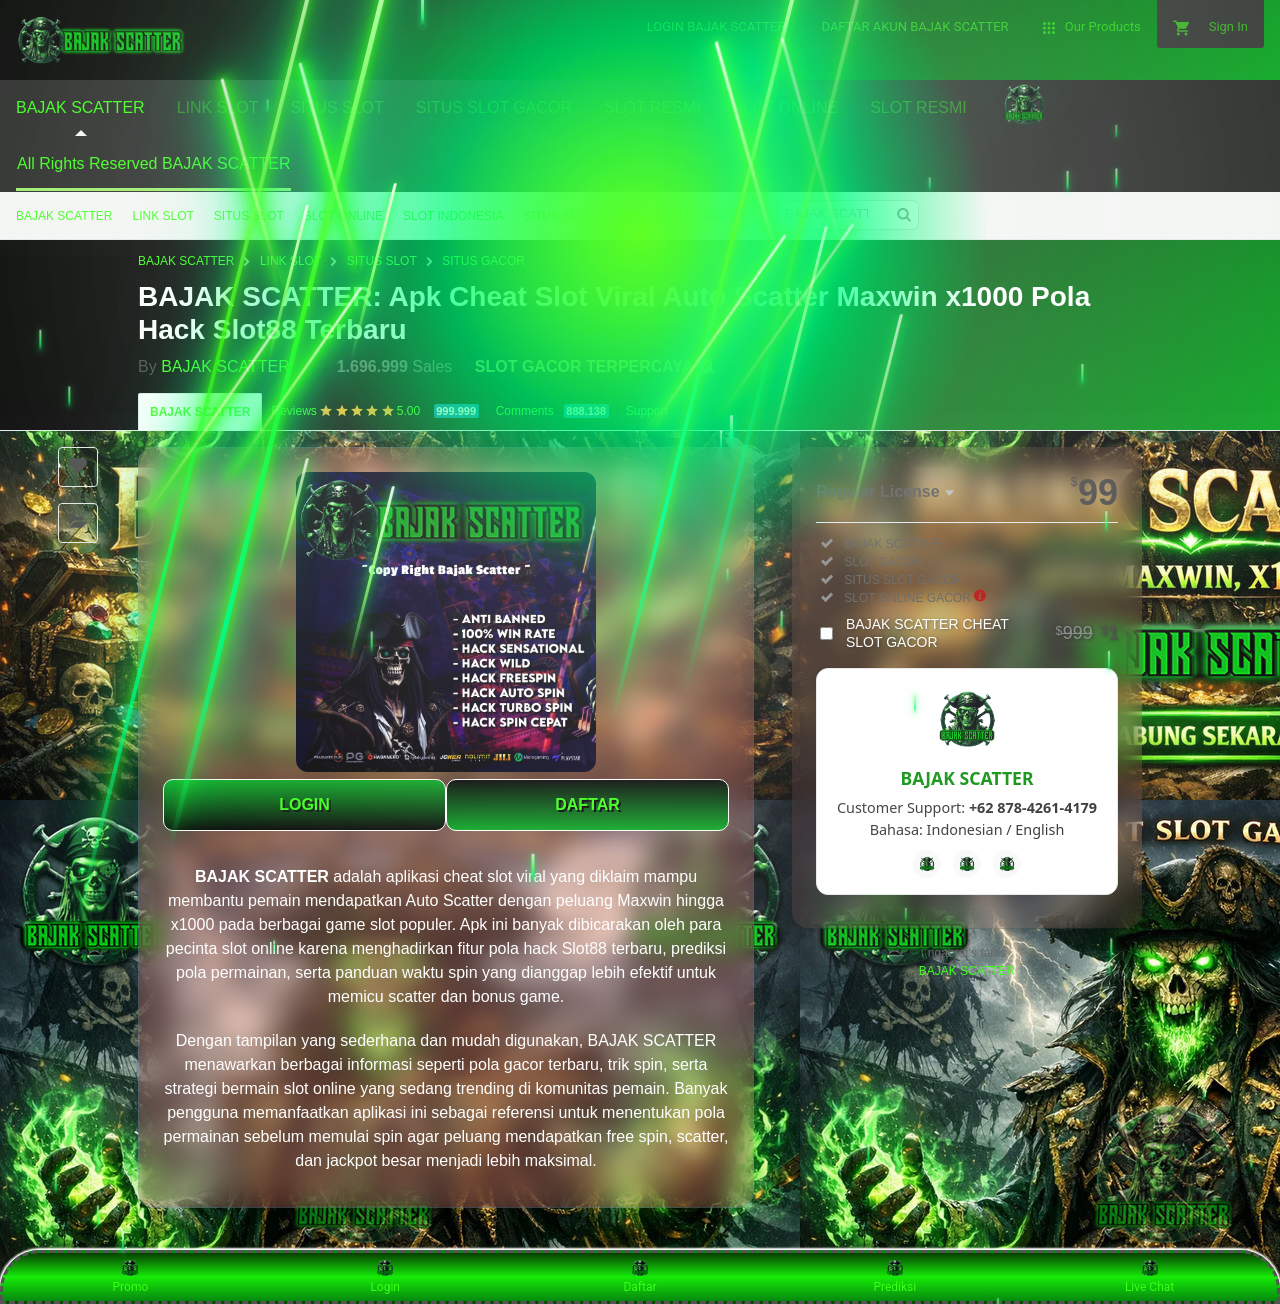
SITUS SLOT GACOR (581, 216)
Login (385, 1276)
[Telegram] (967, 864)
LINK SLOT (162, 216)
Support (647, 411)
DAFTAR (587, 804)
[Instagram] (1007, 864)
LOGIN (304, 804)
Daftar (639, 1276)
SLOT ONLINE (343, 216)
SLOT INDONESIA (453, 216)
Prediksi (894, 1276)
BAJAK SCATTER (64, 216)
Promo (131, 1276)
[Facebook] (927, 864)
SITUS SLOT (249, 216)
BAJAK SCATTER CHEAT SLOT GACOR (982, 633)
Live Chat (1149, 1276)
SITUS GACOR (702, 216)
